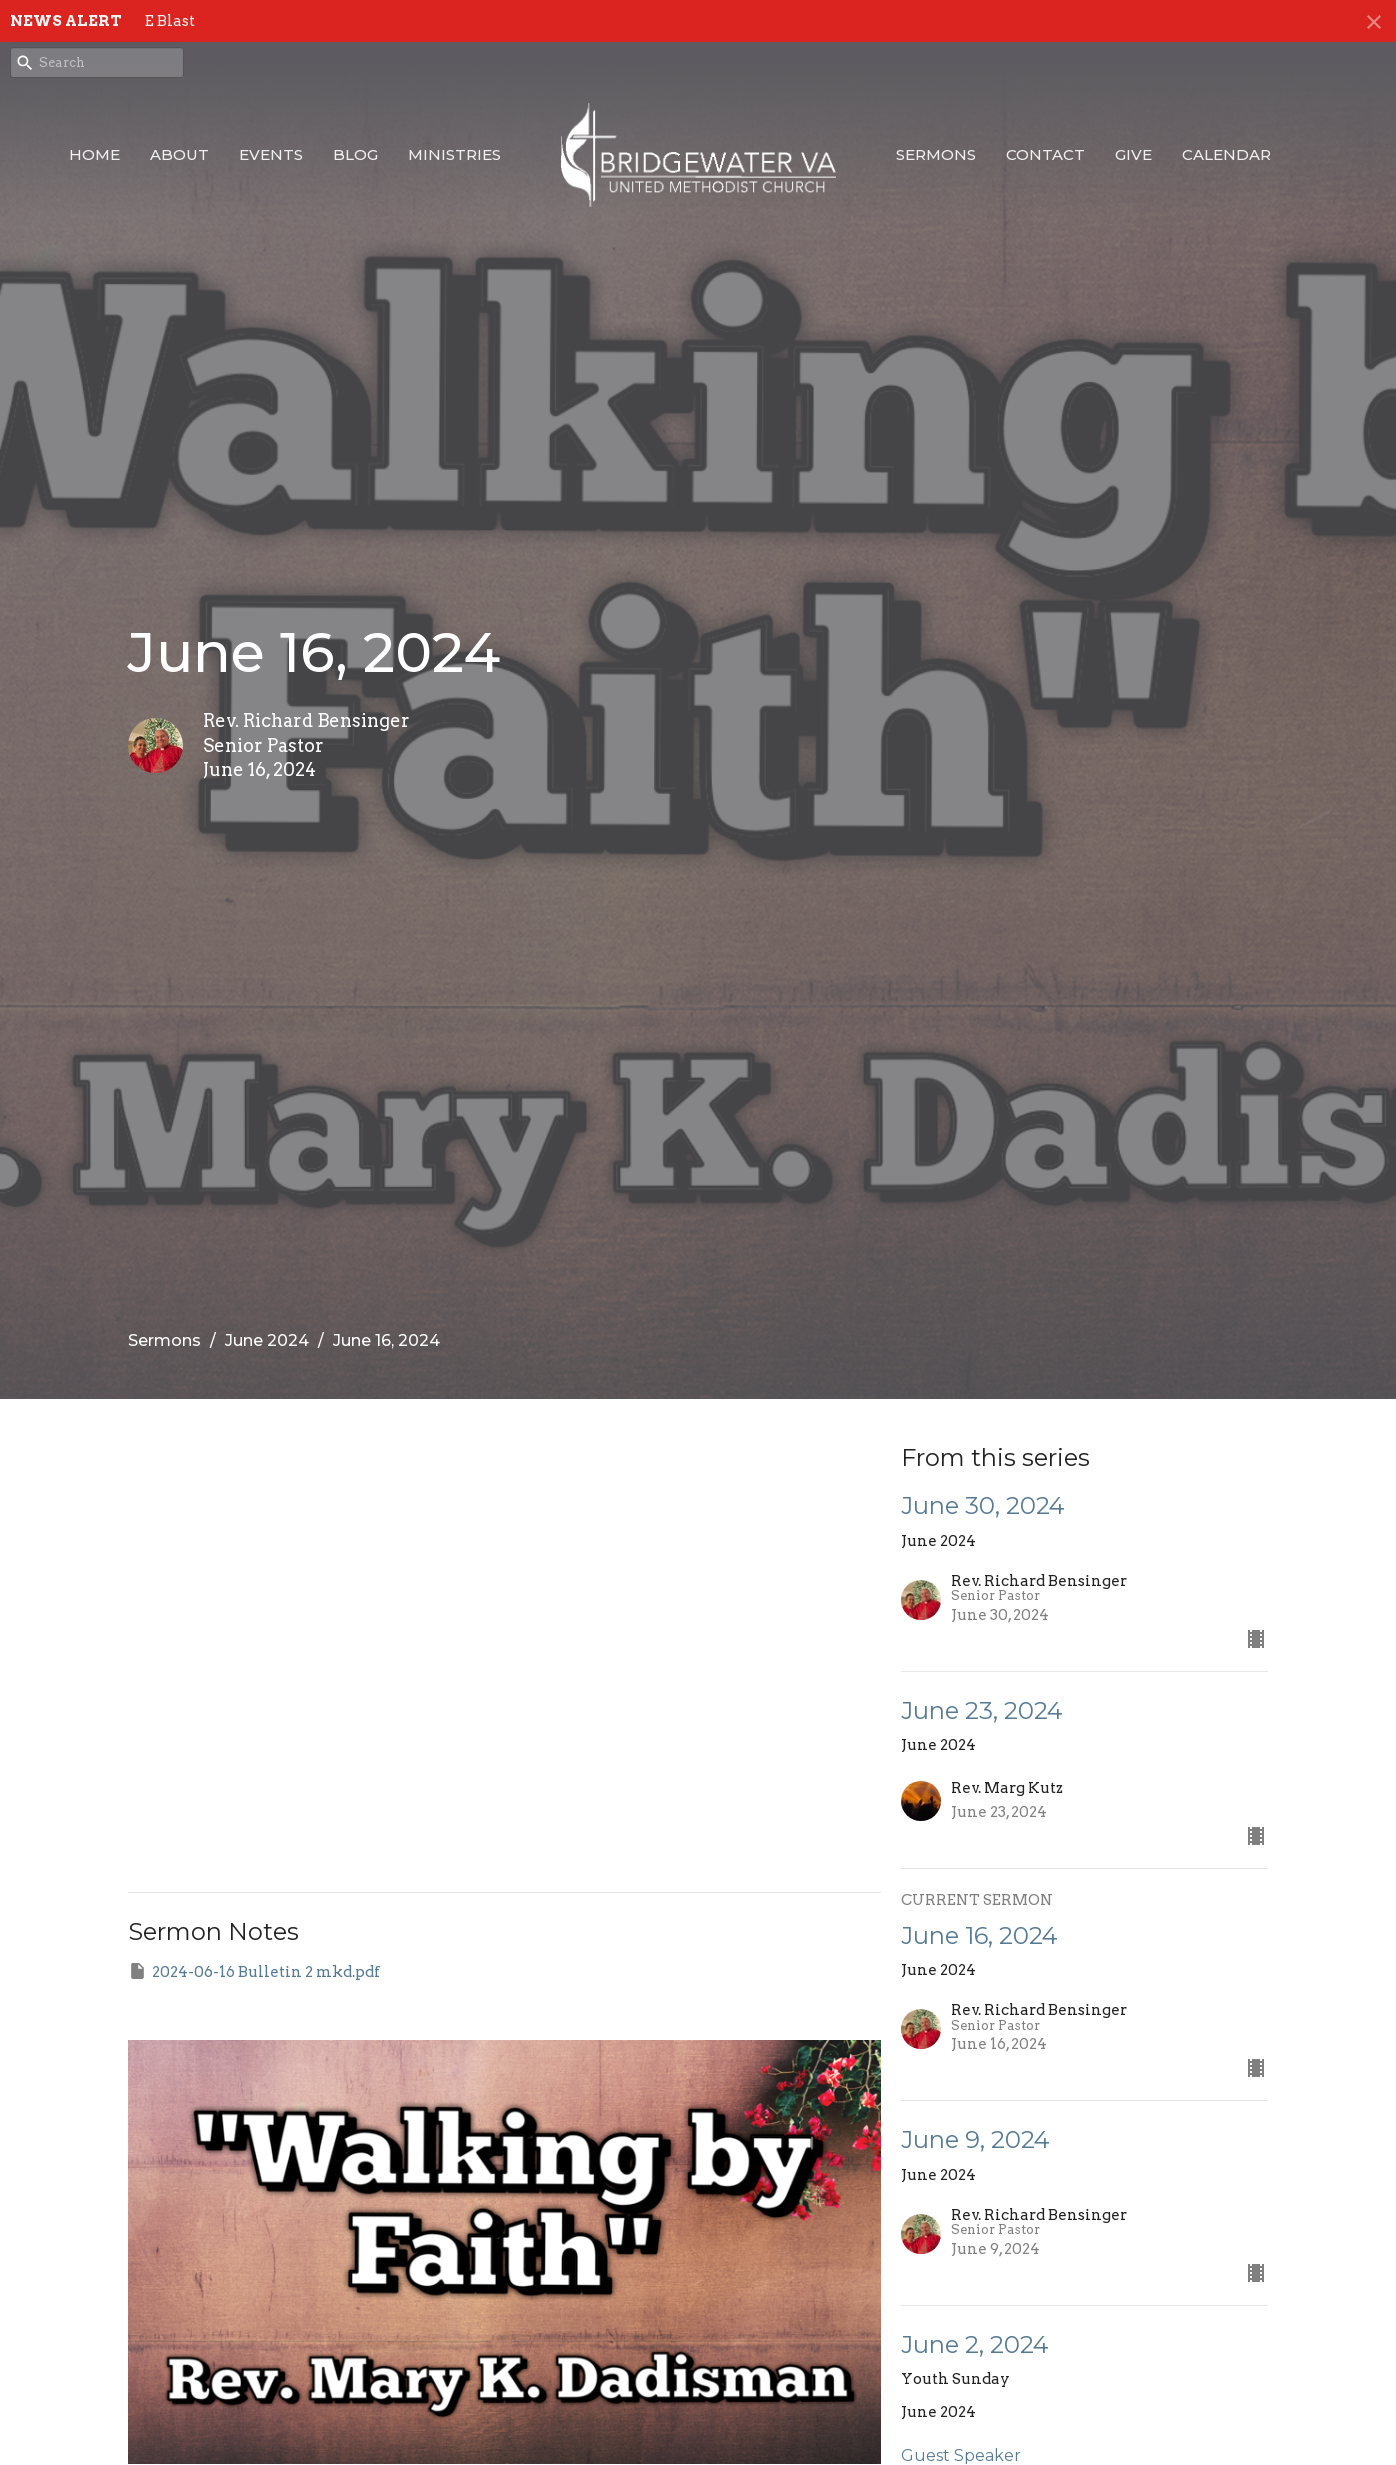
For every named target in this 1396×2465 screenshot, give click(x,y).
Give (1133, 154)
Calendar (1226, 154)
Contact (1045, 154)
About (179, 154)
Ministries (454, 154)
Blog (355, 154)
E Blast (170, 21)
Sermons (936, 154)
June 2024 (267, 1340)
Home (94, 154)
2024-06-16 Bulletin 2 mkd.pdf (254, 1971)
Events (271, 154)
